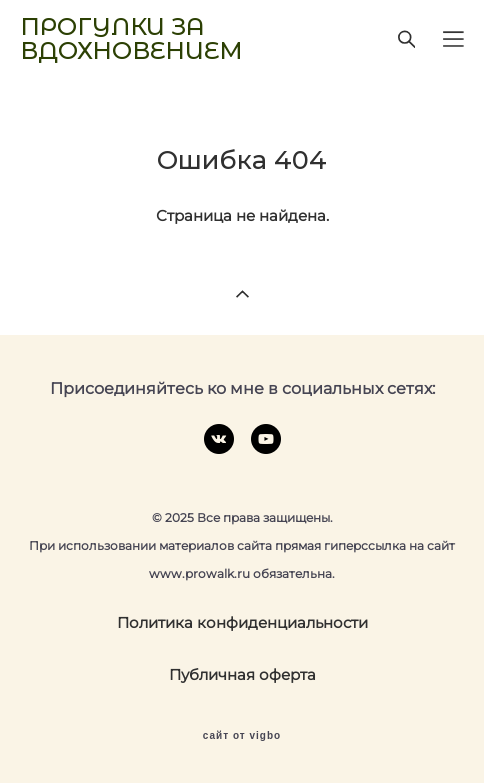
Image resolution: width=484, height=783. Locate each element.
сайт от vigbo (242, 736)
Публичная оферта (242, 675)
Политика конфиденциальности (242, 623)
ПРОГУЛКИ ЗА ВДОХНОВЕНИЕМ (131, 39)
